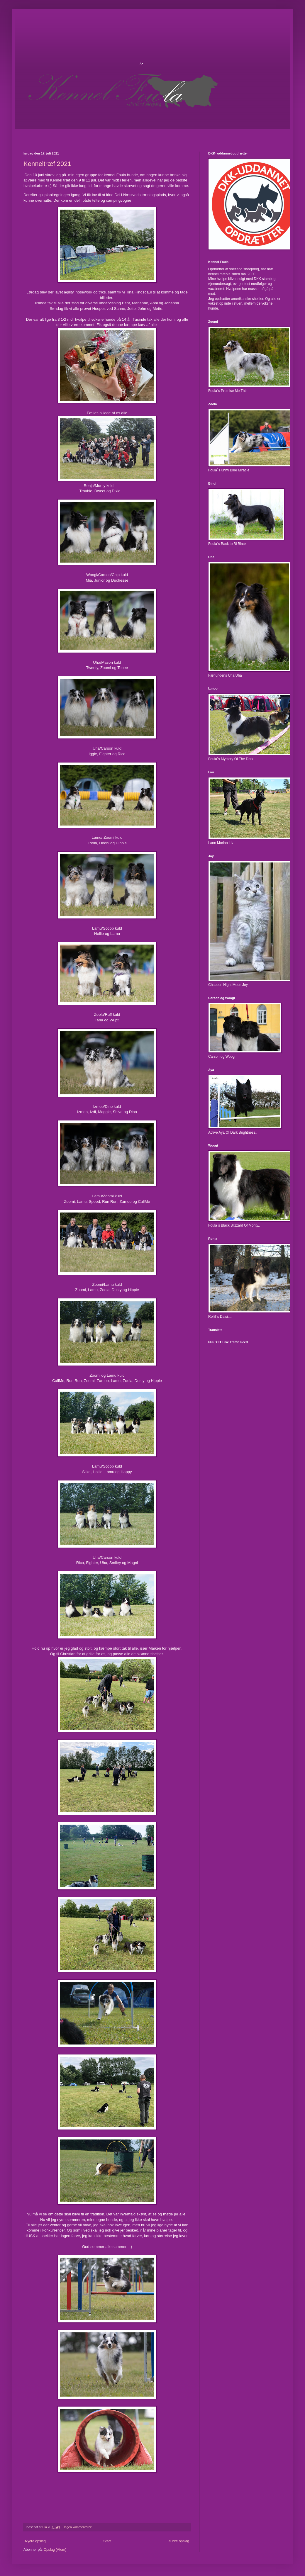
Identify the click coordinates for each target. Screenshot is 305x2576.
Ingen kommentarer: (78, 2527)
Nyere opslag (35, 2541)
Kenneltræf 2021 (47, 163)
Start (107, 2541)
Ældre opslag (178, 2541)
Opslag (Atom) (55, 2550)
